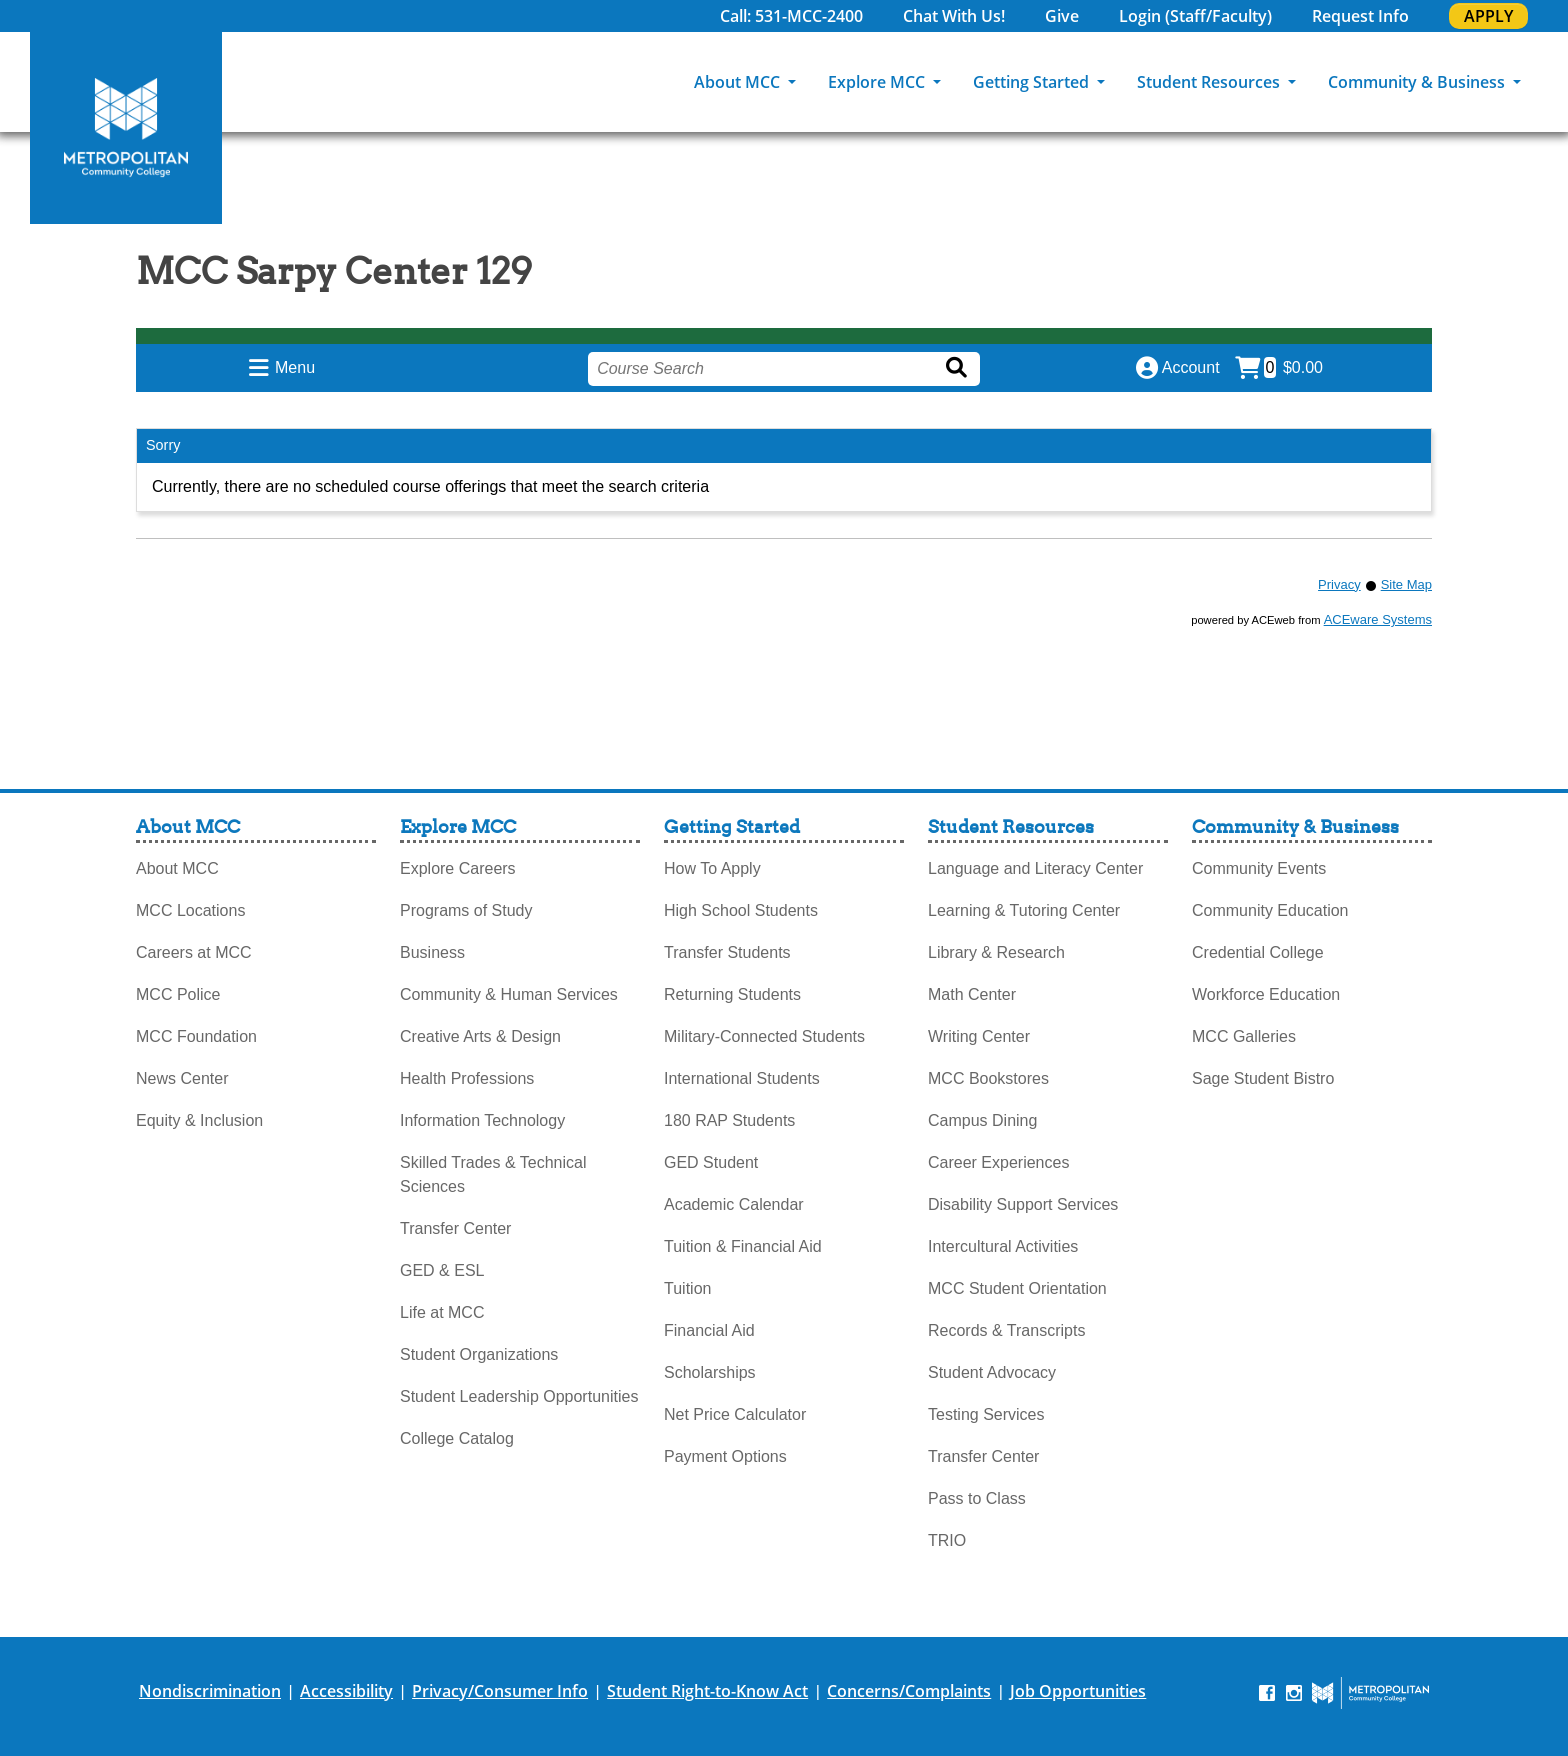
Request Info (1360, 16)
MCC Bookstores (988, 1078)
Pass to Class (977, 1498)
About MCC (739, 82)
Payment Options (725, 1456)
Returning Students (732, 994)
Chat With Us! (954, 16)
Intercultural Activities (1003, 1246)
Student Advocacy (992, 1372)
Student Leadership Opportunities (519, 1396)
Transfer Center (455, 1228)
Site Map (1406, 584)
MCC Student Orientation (1017, 1288)
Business (432, 952)
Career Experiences (998, 1162)
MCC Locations (190, 910)
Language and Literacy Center (1035, 868)
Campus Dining (982, 1120)
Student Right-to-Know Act (707, 1691)
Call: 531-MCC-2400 (791, 16)
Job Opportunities (1078, 1691)
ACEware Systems (1378, 619)
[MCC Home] (126, 128)
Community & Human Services (509, 994)
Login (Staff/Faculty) (1195, 16)
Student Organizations (479, 1354)
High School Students (741, 910)
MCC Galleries (1244, 1036)
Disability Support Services (1023, 1204)
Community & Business (1418, 82)
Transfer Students (727, 952)
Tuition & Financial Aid (743, 1246)
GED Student (711, 1162)
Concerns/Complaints (909, 1691)
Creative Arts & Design (480, 1036)
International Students (742, 1078)
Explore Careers (458, 868)
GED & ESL (442, 1270)
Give (1062, 16)
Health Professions (467, 1078)
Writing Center (979, 1036)
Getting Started (1033, 82)
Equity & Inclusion (199, 1120)
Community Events (1259, 868)
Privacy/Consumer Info (500, 1691)
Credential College (1258, 952)
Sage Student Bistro (1263, 1078)
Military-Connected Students (764, 1036)
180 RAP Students (729, 1120)
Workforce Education (1266, 994)
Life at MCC (442, 1312)
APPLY (1488, 16)
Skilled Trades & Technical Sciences (493, 1174)
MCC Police (178, 994)
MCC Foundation (196, 1036)
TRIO (947, 1540)
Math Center (972, 994)
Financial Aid (709, 1330)
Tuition (687, 1288)
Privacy (1339, 584)
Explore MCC (878, 82)
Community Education (1270, 910)
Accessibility (346, 1691)
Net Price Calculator (735, 1414)
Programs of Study (466, 910)
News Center (182, 1078)
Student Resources (1210, 82)
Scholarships (710, 1372)
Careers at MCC (194, 952)
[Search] (1553, 82)
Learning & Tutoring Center (1024, 910)
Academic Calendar (734, 1204)
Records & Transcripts (1006, 1330)
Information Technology (482, 1120)
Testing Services (986, 1414)
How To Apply (712, 868)
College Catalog (457, 1438)
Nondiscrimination (210, 1691)
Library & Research (996, 952)
